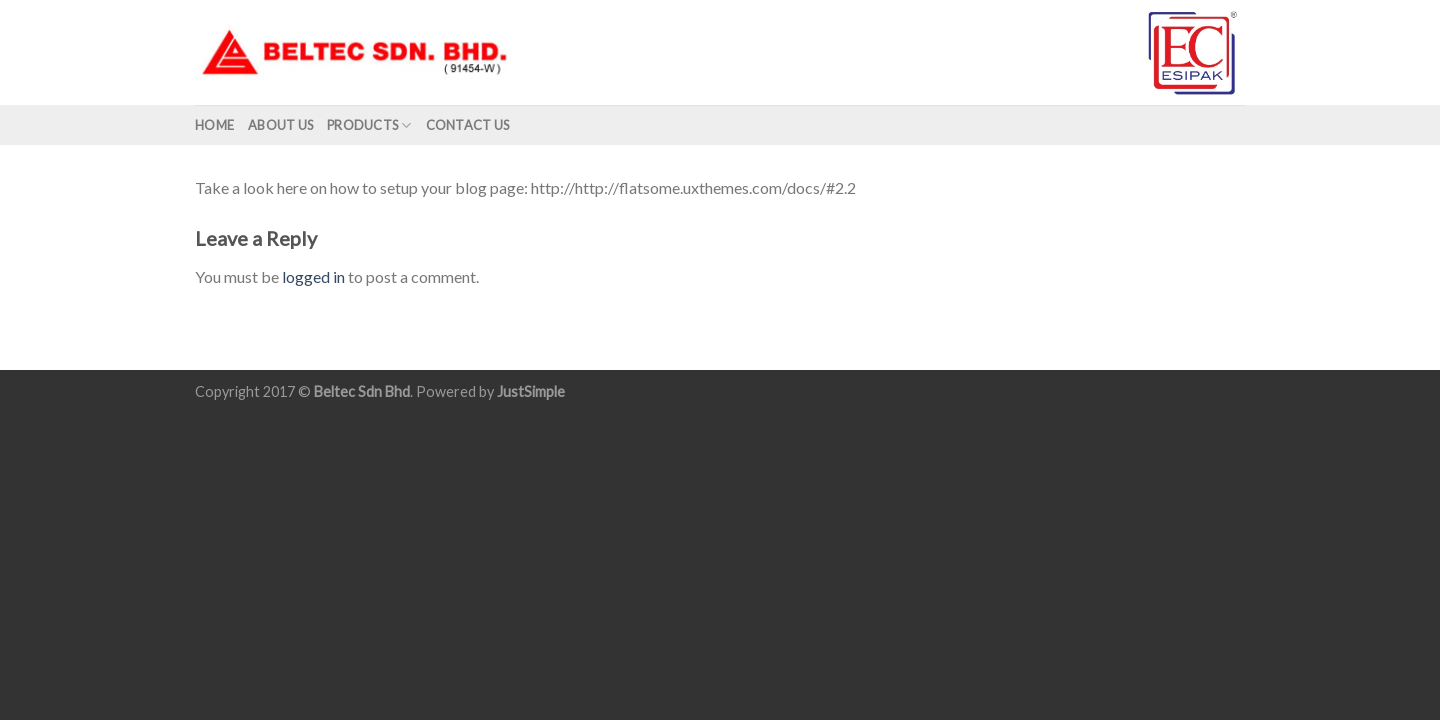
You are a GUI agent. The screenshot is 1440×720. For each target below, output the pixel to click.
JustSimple (531, 391)
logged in (313, 276)
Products (369, 125)
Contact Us (468, 125)
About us (280, 125)
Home (214, 125)
